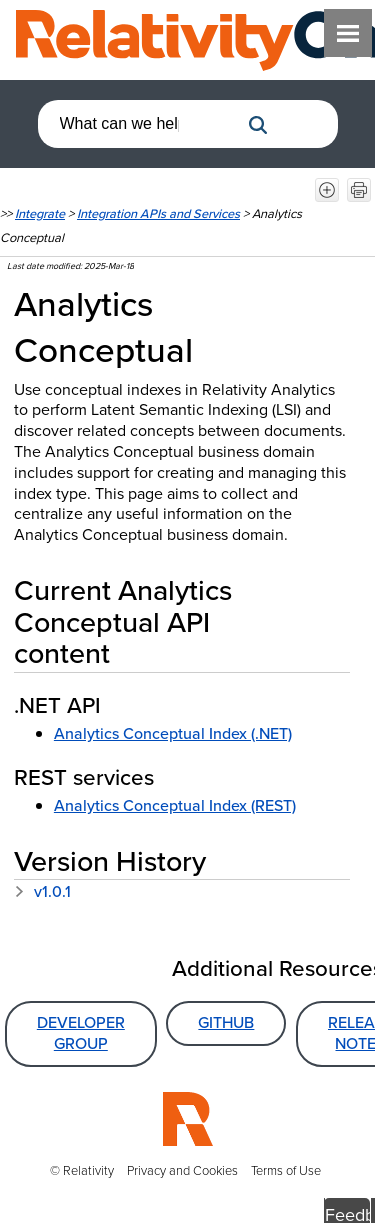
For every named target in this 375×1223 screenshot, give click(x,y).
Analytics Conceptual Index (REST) (175, 805)
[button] (258, 125)
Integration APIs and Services (158, 213)
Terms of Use (286, 1170)
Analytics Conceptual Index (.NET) (173, 733)
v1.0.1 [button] (42, 891)
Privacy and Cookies (182, 1170)
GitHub (226, 1022)
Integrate (40, 213)
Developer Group (81, 1033)
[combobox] (138, 124)
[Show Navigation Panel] (348, 33)
